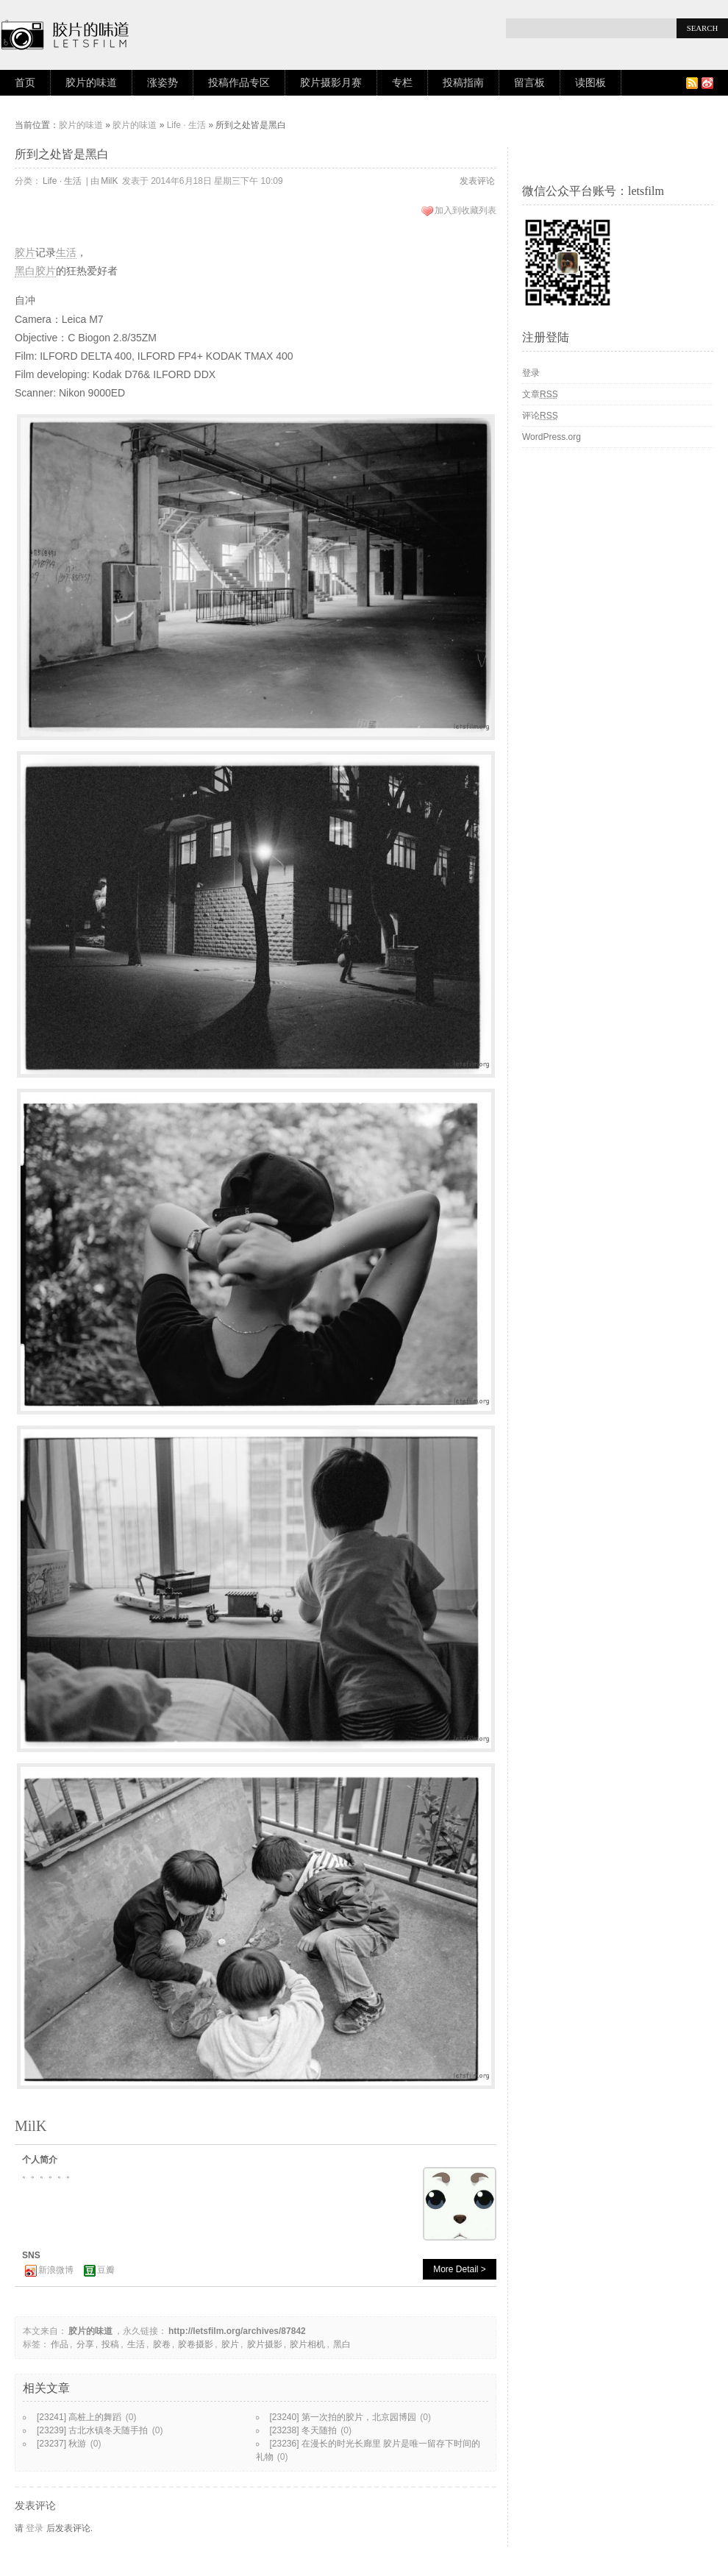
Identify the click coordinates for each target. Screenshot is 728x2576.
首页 (25, 82)
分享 (85, 2344)
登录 (34, 2528)
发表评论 (477, 181)
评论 (540, 415)
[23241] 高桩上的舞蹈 (79, 2417)
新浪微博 (56, 2270)
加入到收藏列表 (465, 210)
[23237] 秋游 (61, 2443)
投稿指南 (463, 82)
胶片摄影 (264, 2344)
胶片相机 (307, 2344)
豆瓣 (106, 2270)
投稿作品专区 (239, 82)
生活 (66, 252)
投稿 (110, 2344)
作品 (59, 2344)
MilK (109, 181)
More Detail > (459, 2269)
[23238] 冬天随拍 (303, 2430)
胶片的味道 (91, 82)
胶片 (25, 252)
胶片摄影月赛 (331, 82)
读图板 (590, 82)
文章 (540, 394)
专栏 (402, 82)
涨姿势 (162, 82)
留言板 (529, 82)
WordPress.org (551, 437)
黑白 (25, 271)
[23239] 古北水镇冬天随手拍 (92, 2430)
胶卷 (162, 2344)
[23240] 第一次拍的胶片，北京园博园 (343, 2417)
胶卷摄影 (195, 2344)
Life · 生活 (186, 125)
